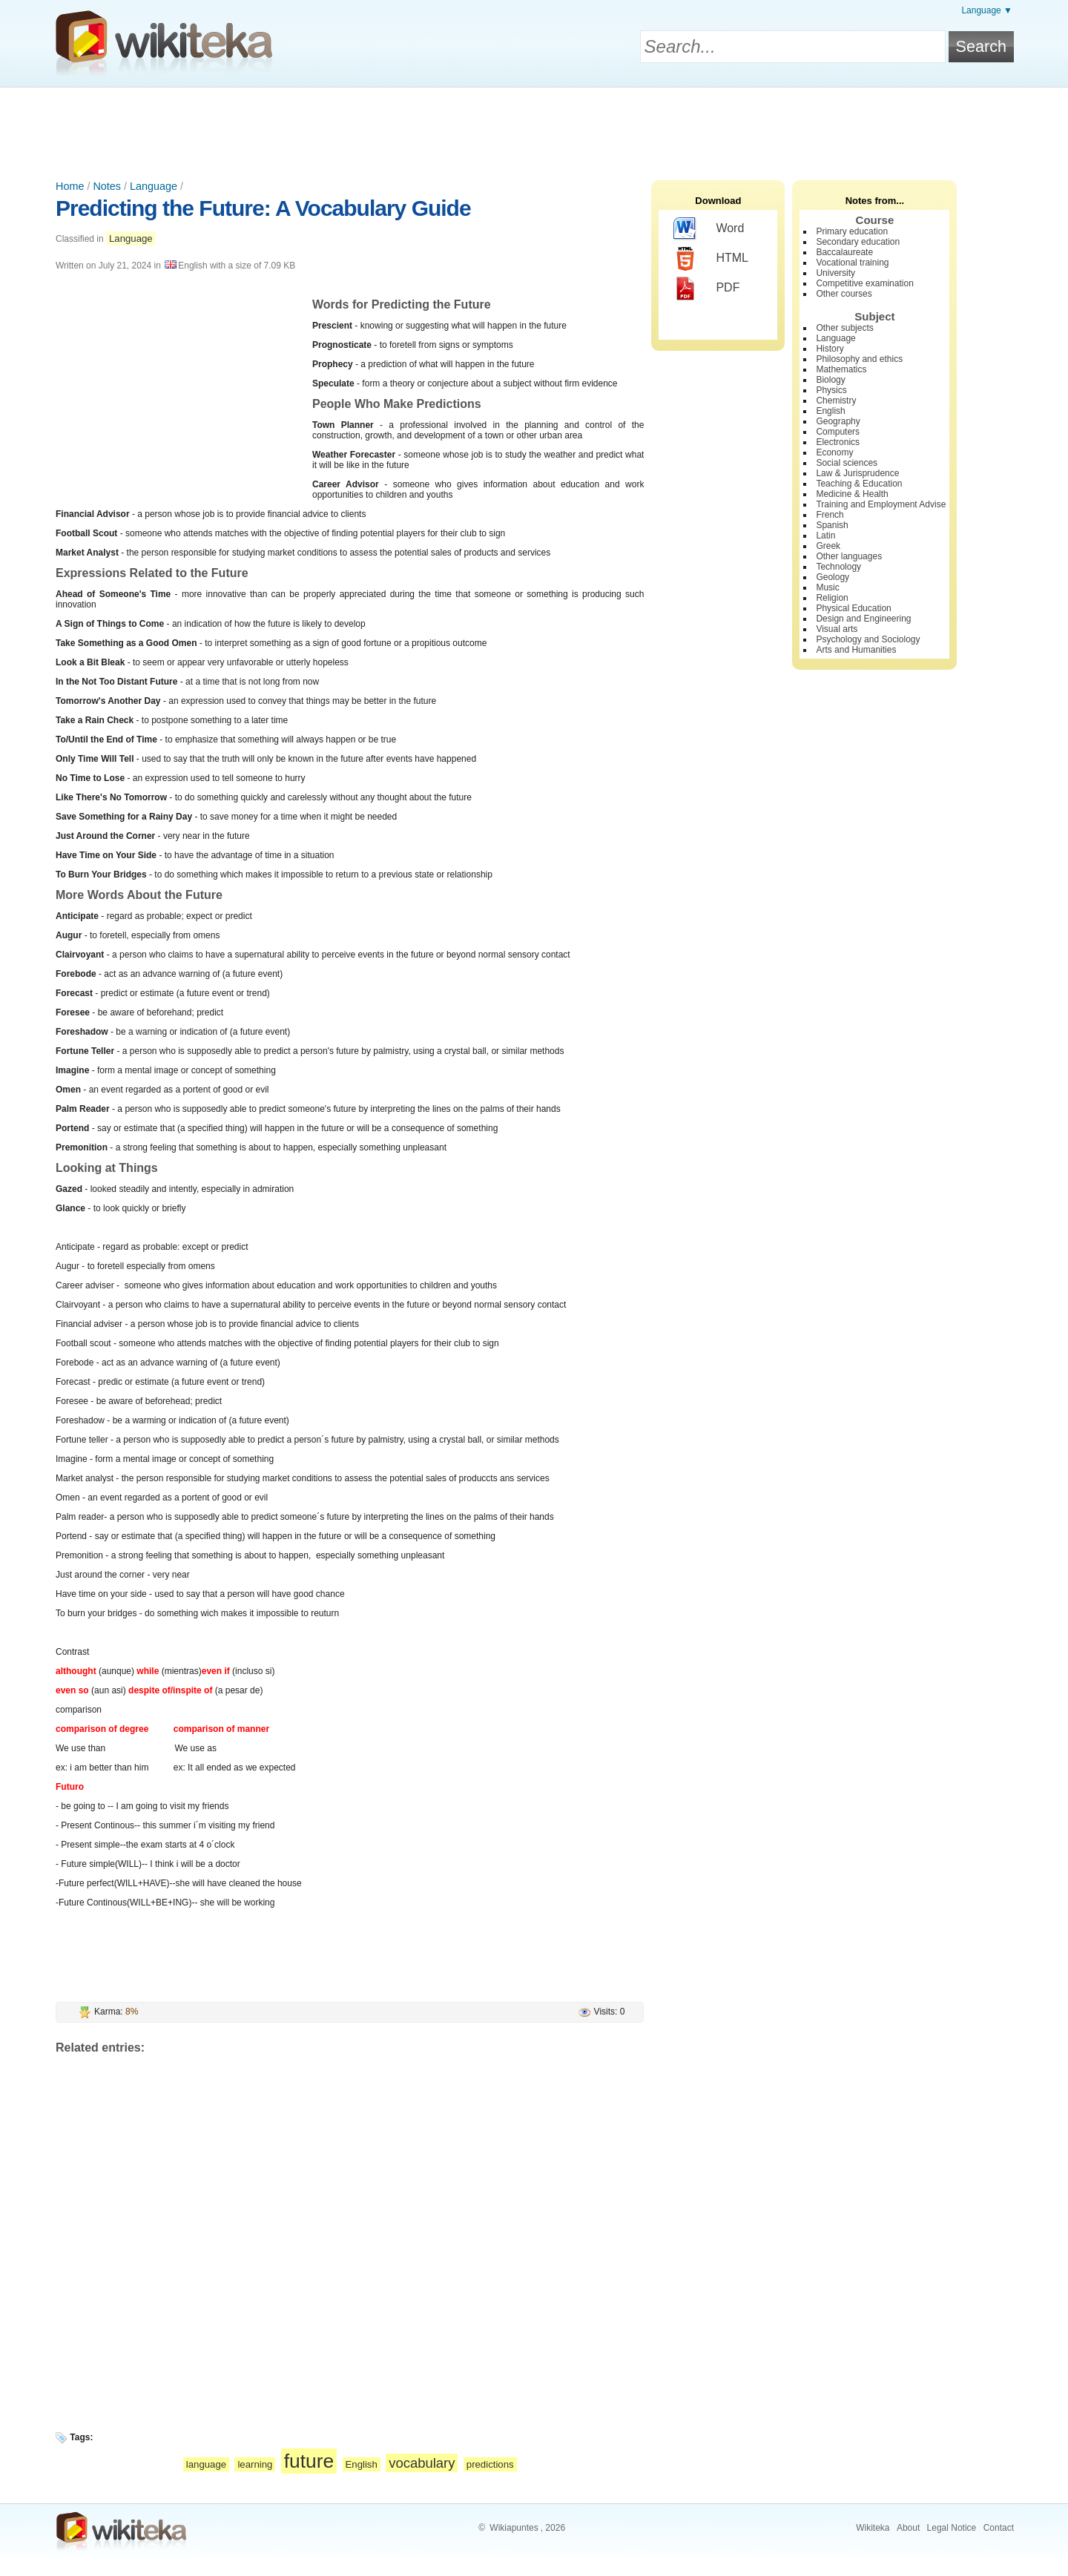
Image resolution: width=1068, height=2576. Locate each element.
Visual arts (836, 629)
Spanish (832, 525)
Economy (834, 452)
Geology (832, 577)
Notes (107, 186)
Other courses (843, 294)
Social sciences (846, 463)
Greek (828, 546)
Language (153, 186)
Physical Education (853, 608)
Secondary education (858, 242)
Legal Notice (952, 2528)
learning (254, 2464)
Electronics (838, 442)
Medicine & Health (852, 494)
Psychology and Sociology (868, 639)
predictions (490, 2464)
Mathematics (841, 369)
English (362, 2464)
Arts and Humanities (856, 650)
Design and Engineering (863, 618)
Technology (838, 566)
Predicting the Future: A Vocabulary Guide (263, 208)
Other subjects (844, 328)
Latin (825, 535)
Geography (838, 421)
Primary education (852, 231)
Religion (832, 598)
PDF (706, 288)
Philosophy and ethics (859, 359)
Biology (830, 380)
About (908, 2528)
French (829, 515)
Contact (998, 2528)
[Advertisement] (534, 128)
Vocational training (852, 262)
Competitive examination (864, 283)
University (835, 273)
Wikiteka (872, 2528)
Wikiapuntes (514, 2528)
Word (708, 229)
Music (827, 587)
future (309, 2461)
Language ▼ (986, 10)
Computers (838, 431)
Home (70, 186)
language (206, 2464)
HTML (710, 259)
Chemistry (836, 400)
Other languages (849, 556)
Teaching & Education (859, 483)
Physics (831, 390)
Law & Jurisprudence (857, 473)
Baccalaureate (844, 252)
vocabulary (422, 2463)
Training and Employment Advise (881, 504)
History (829, 348)
